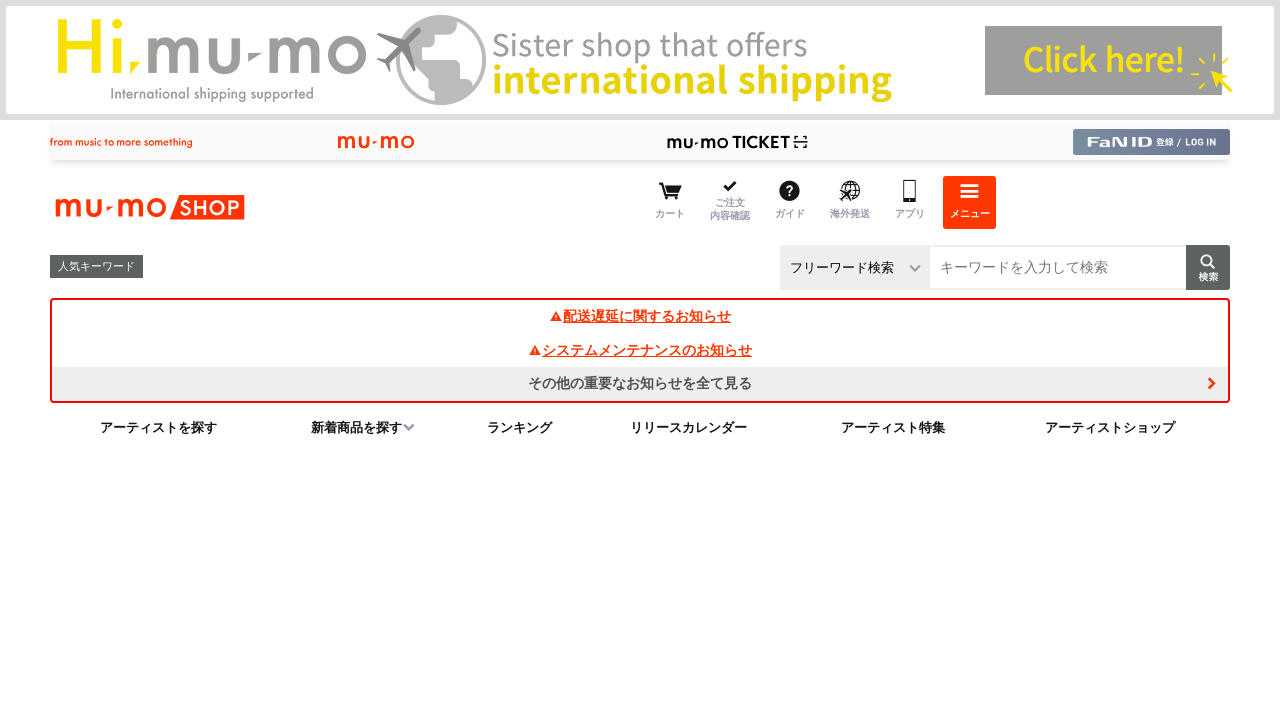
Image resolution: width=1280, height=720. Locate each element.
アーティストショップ (1110, 427)
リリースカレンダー (688, 427)
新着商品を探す (356, 427)
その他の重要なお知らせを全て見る (640, 383)
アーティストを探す (158, 427)
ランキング (519, 427)
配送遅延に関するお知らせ (640, 316)
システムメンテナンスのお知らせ (640, 350)
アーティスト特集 (893, 427)
